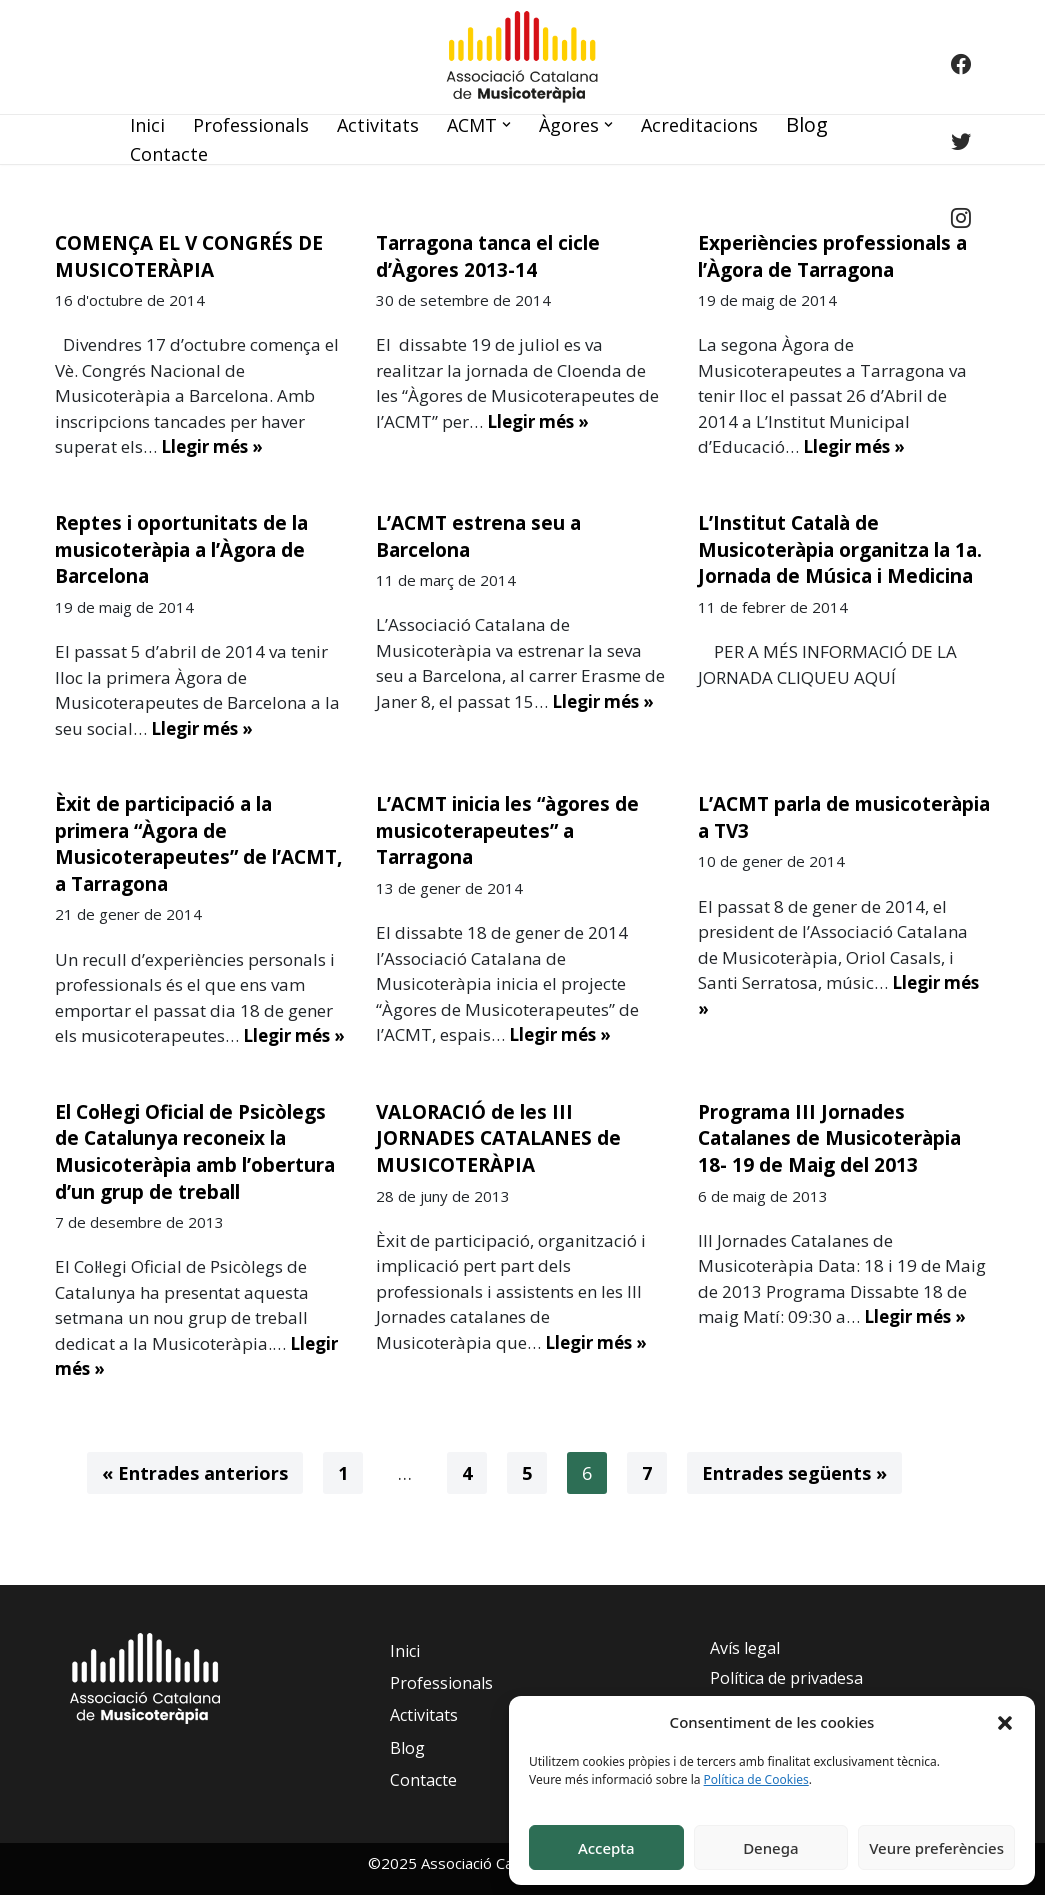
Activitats (378, 125)
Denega (770, 1848)
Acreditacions (699, 125)
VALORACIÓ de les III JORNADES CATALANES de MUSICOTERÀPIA (498, 1138)
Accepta (606, 1848)
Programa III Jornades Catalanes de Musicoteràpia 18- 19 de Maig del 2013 (829, 1138)
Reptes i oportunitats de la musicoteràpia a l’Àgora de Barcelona (181, 549)
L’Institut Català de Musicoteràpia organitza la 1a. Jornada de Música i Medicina (840, 549)
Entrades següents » (794, 1473)
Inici (147, 125)
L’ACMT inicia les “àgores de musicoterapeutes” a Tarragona (507, 830)
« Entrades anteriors (195, 1473)
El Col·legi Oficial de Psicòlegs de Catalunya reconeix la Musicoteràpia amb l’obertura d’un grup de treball (195, 1152)
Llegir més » (212, 446)
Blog (807, 124)
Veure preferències (936, 1848)
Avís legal (745, 1648)
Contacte (169, 154)
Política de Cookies (756, 1779)
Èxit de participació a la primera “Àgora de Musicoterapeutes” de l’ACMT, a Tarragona (198, 844)
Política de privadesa (786, 1678)
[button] (1005, 1722)
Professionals (251, 125)
